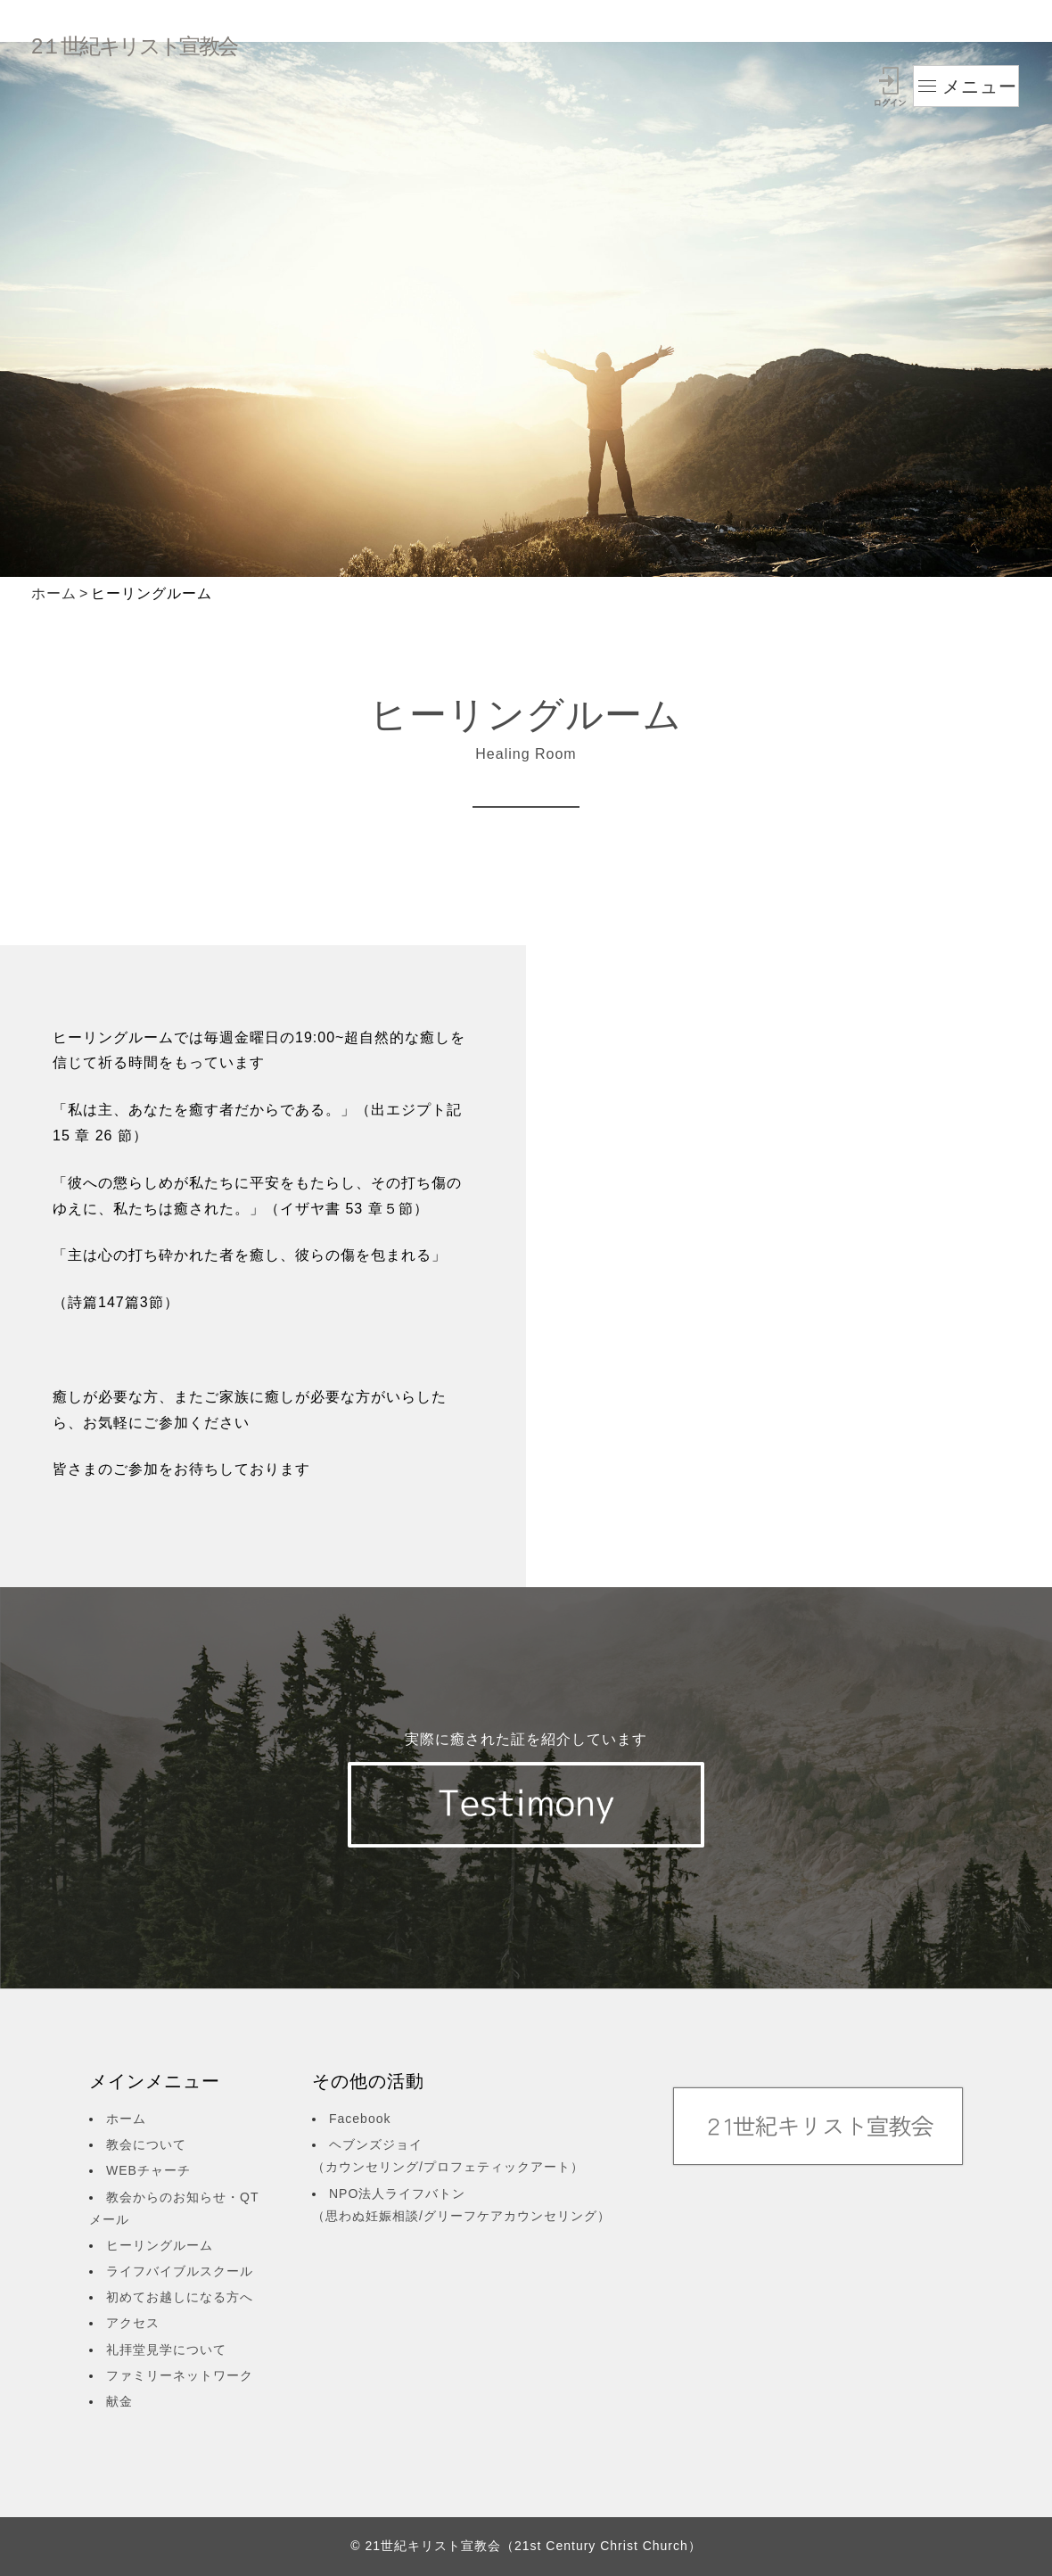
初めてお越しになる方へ (179, 2297)
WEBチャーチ (148, 2170)
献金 (119, 2401)
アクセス (133, 2323)
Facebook (359, 2118)
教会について (146, 2144)
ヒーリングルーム (159, 2245)
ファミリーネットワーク (179, 2375)
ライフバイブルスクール (179, 2271)
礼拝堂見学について (166, 2349)
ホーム (54, 593)
